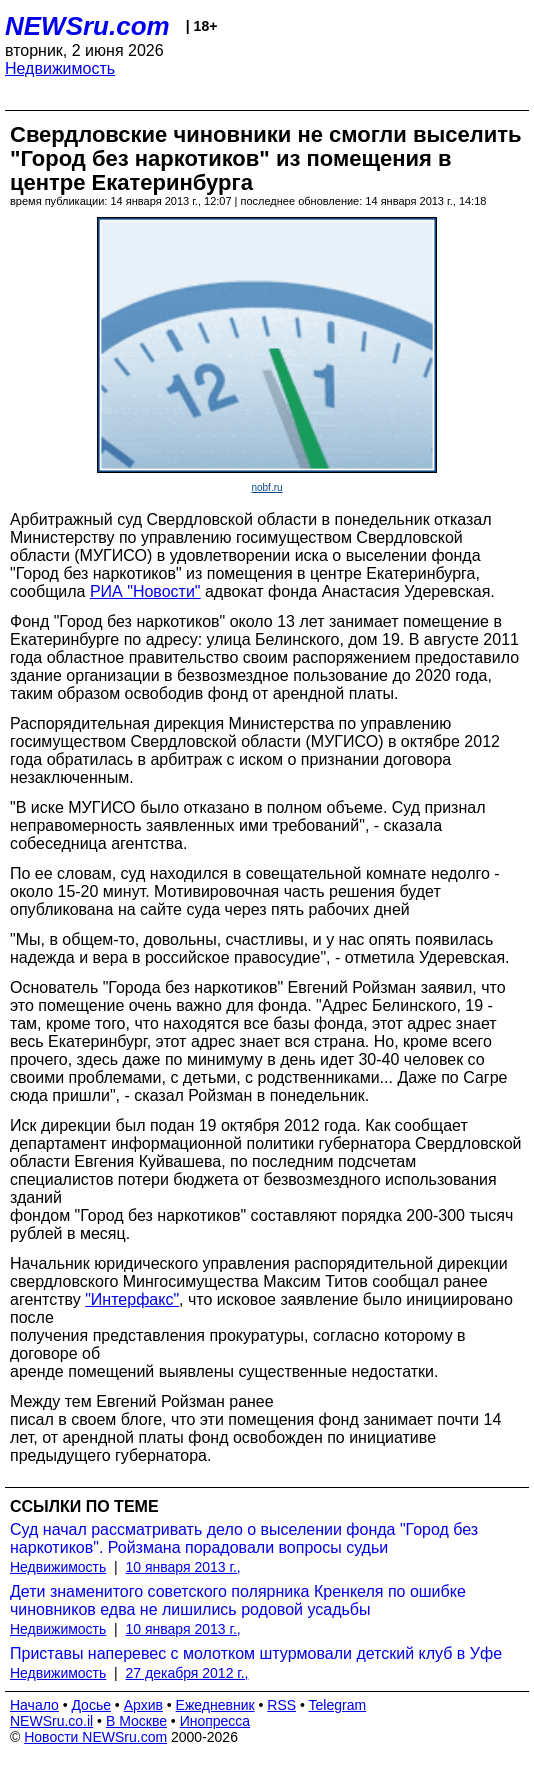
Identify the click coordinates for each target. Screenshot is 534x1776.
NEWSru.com (87, 26)
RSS (281, 1705)
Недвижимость (60, 68)
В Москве (136, 1721)
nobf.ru (266, 487)
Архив (143, 1705)
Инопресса (215, 1721)
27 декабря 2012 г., (187, 1673)
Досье (91, 1705)
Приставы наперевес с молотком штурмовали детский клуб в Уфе (256, 1653)
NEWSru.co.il (51, 1721)
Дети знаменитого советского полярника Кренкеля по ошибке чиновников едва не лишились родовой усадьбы (238, 1600)
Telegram (338, 1705)
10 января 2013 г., (183, 1567)
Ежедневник (215, 1705)
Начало (34, 1705)
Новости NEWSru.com (95, 1737)
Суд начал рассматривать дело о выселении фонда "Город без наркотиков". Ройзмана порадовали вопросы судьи (244, 1538)
